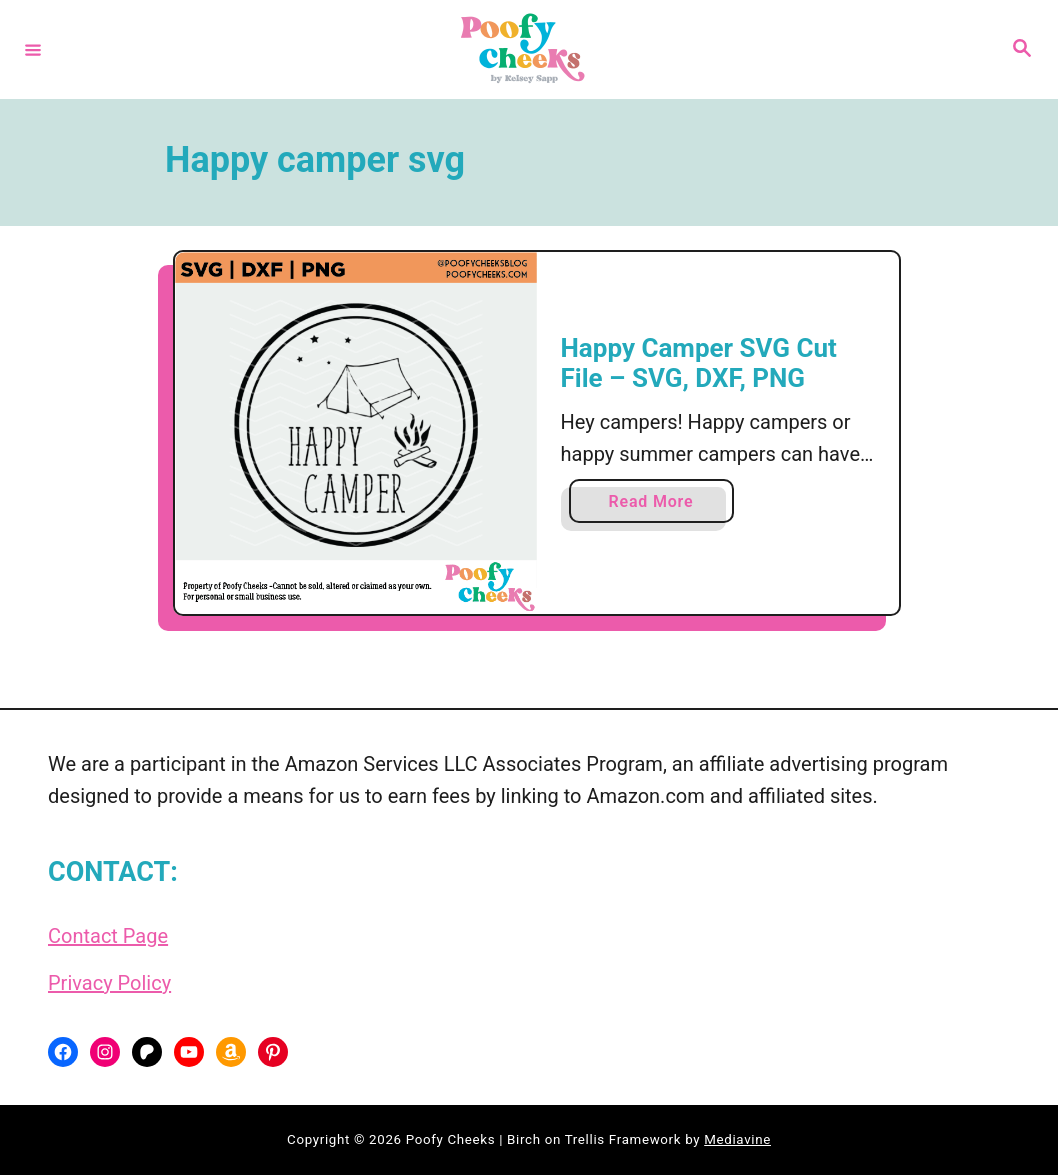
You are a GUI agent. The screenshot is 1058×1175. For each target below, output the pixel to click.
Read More (658, 505)
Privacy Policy (109, 983)
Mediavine (737, 1139)
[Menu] (33, 49)
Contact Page (108, 936)
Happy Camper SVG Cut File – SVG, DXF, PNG (699, 363)
